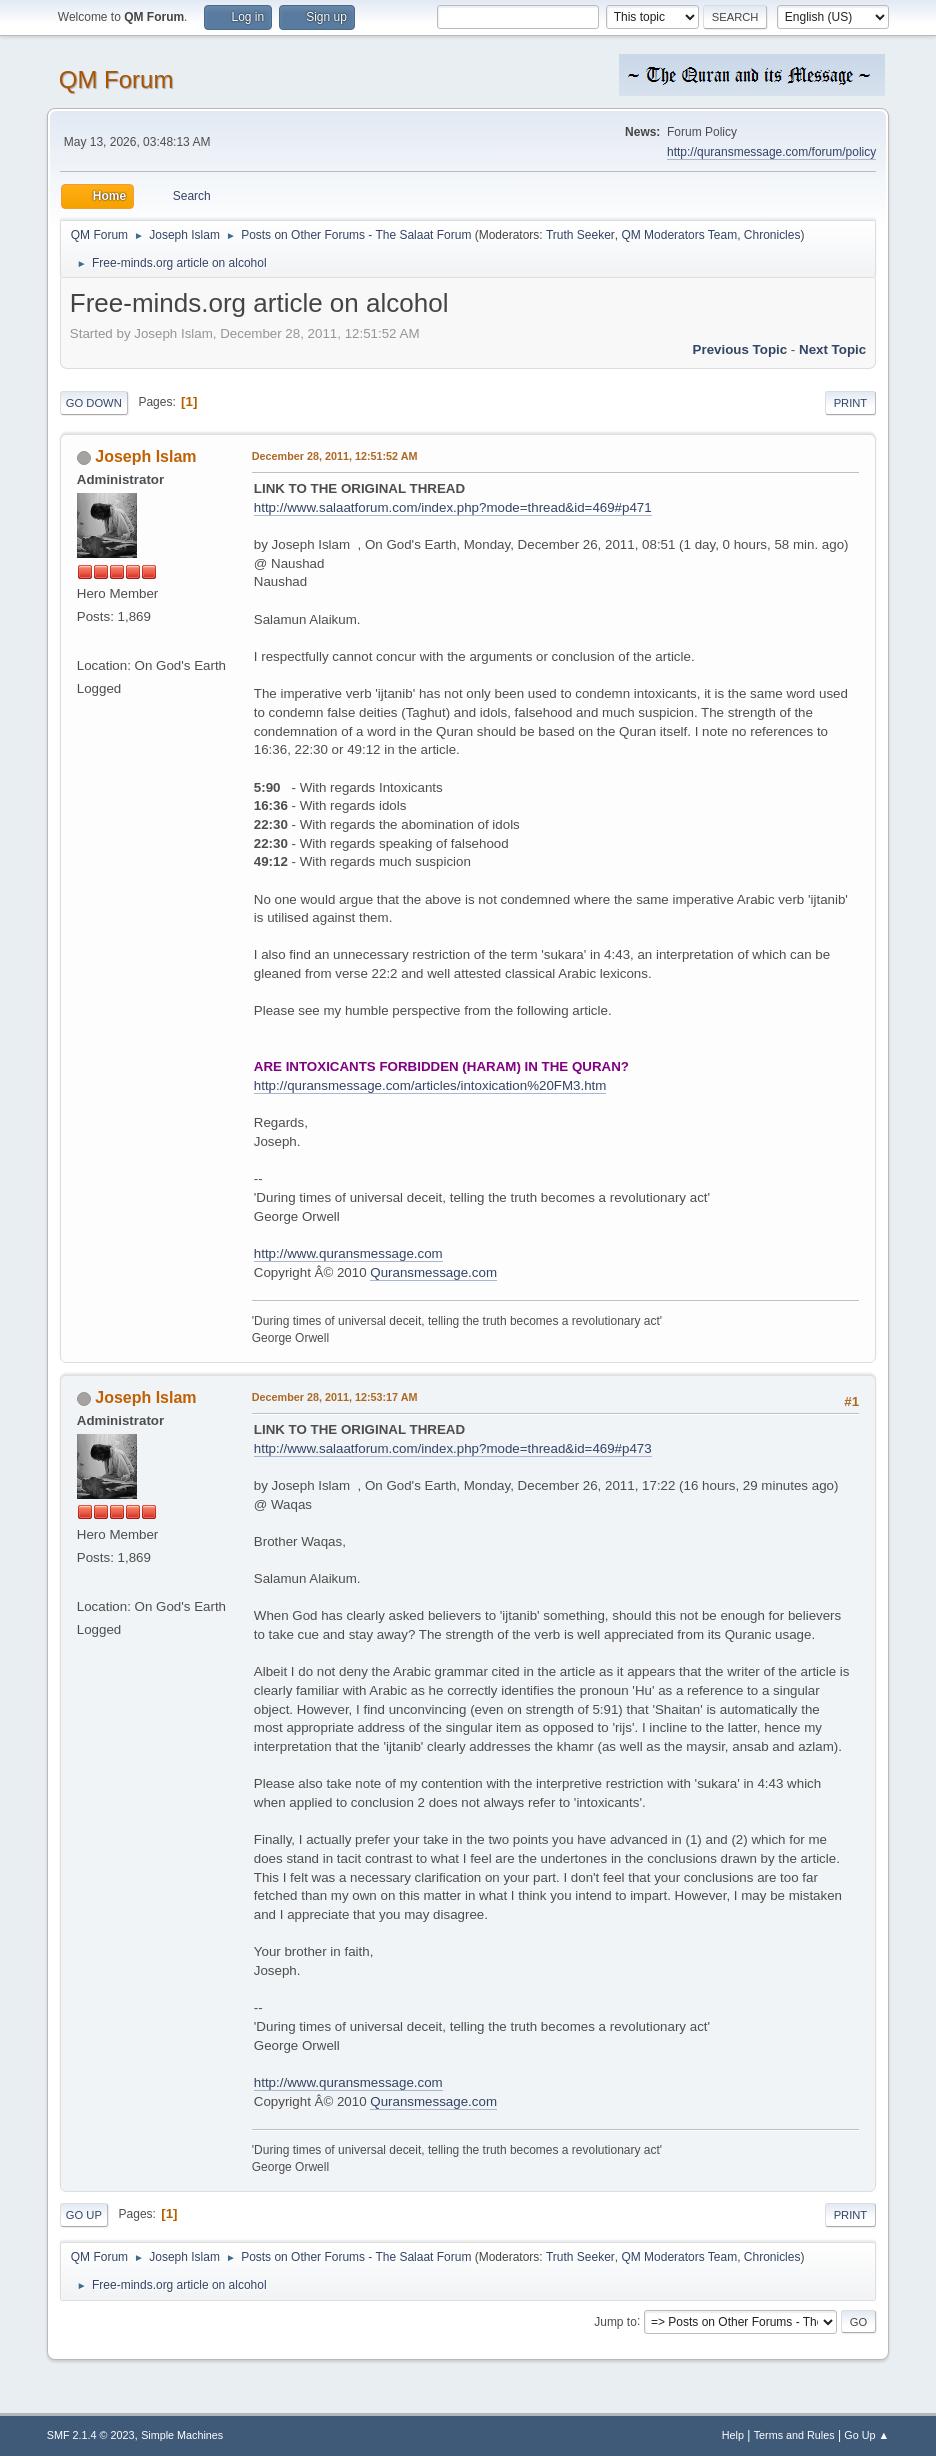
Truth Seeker (580, 235)
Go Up (84, 2215)
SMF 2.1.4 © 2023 (91, 2435)
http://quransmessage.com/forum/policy (771, 152)
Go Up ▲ (866, 2435)
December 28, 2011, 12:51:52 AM (335, 456)
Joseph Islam (145, 456)
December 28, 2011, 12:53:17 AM (335, 1397)
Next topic (832, 349)
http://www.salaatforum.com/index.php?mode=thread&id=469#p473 (453, 1448)
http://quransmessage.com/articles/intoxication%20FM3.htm (430, 1085)
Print (851, 403)
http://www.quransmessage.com (348, 1253)
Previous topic (740, 349)
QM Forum (116, 79)
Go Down (94, 403)
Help (733, 2435)
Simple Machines (182, 2435)
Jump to (615, 2321)
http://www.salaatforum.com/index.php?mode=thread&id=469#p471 (453, 507)
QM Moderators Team (679, 235)
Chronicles (772, 235)
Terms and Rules (794, 2435)
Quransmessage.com (433, 1272)
